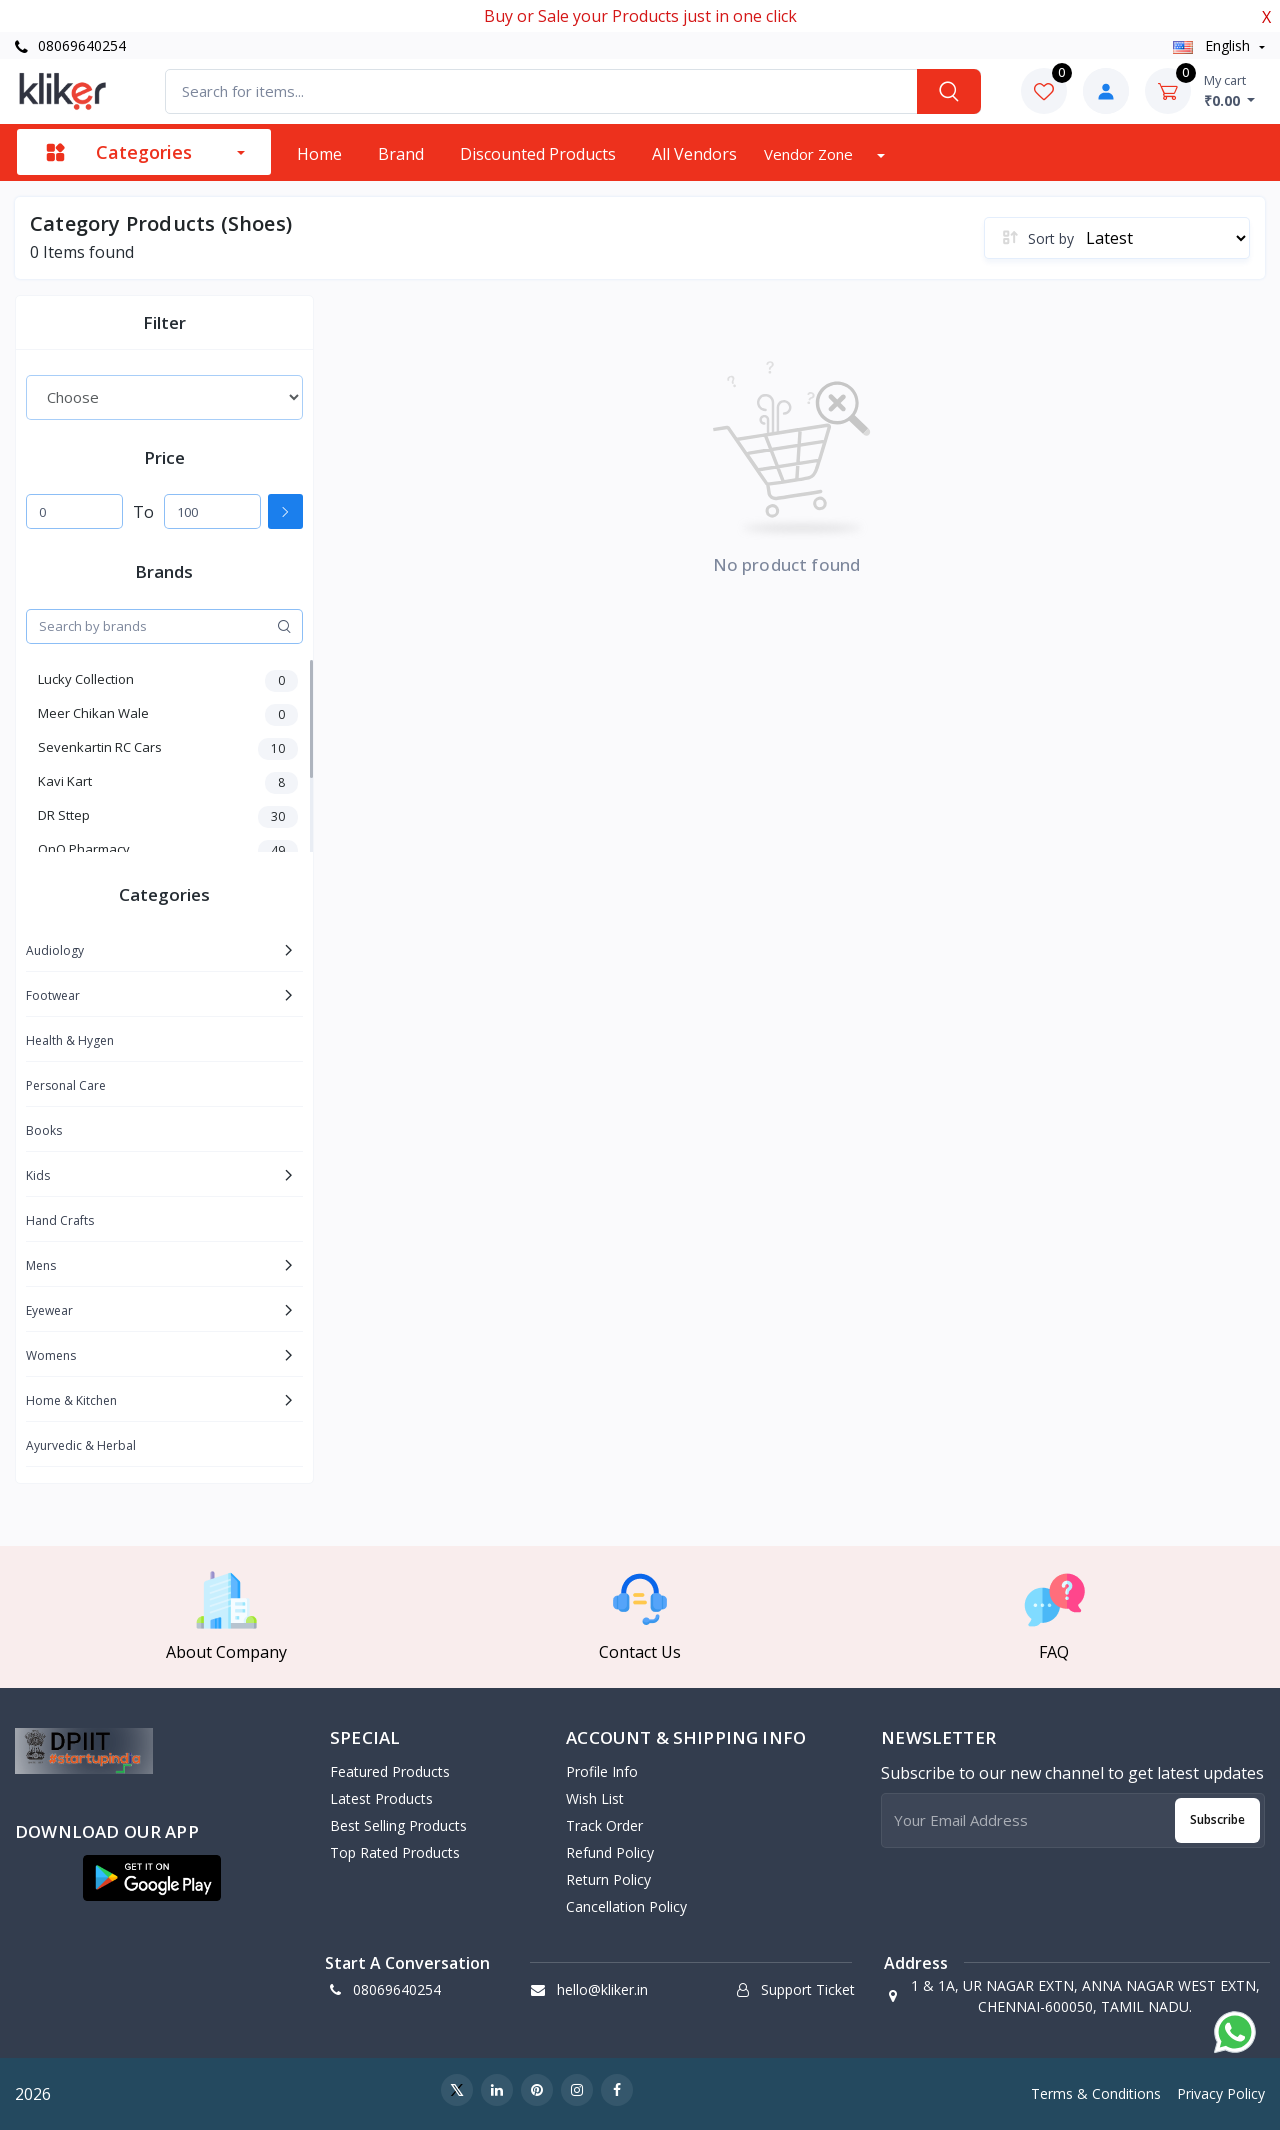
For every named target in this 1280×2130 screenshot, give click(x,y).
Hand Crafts (60, 1220)
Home (319, 154)
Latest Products (381, 1798)
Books (44, 1130)
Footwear (53, 995)
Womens (51, 1355)
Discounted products (538, 154)
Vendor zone (810, 154)
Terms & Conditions (1096, 2093)
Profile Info (602, 1771)
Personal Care (66, 1085)
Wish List (595, 1798)
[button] (152, 1878)
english (1213, 45)
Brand (401, 154)
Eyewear (49, 1310)
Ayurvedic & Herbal (81, 1445)
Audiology (55, 950)
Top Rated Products (395, 1852)
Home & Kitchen (71, 1400)
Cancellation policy (626, 1906)
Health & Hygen (70, 1040)
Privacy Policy (1221, 2093)
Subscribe (1217, 1819)
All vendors (694, 154)
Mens (41, 1265)
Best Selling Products (398, 1825)
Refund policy (610, 1852)
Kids (38, 1175)
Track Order (604, 1825)
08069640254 (70, 45)
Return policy (608, 1879)
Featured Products (390, 1771)
